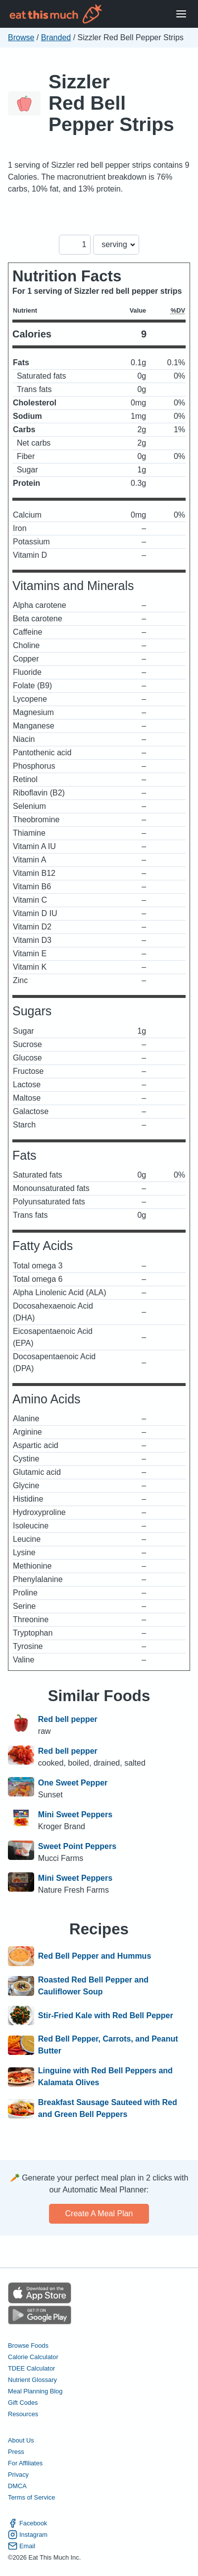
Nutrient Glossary (32, 2379)
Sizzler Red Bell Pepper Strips (111, 103)
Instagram (28, 2534)
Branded (56, 37)
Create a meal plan (99, 2213)
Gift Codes (23, 2402)
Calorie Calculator (33, 2357)
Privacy (18, 2474)
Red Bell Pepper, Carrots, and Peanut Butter (108, 2045)
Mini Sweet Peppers (75, 1814)
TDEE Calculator (31, 2368)
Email (21, 2546)
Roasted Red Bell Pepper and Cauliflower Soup (93, 1986)
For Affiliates (25, 2463)
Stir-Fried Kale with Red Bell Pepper (105, 2016)
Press (16, 2451)
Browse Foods (28, 2345)
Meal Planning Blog (35, 2391)
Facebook (27, 2523)
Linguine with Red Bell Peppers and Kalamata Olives (105, 2076)
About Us (21, 2440)
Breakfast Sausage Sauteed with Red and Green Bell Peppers (107, 2108)
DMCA (17, 2486)
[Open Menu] (181, 14)
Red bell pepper (68, 1719)
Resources (23, 2414)
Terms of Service (31, 2497)
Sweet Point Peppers (77, 1846)
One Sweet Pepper (73, 1783)
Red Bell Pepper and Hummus (94, 1956)
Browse (21, 37)
